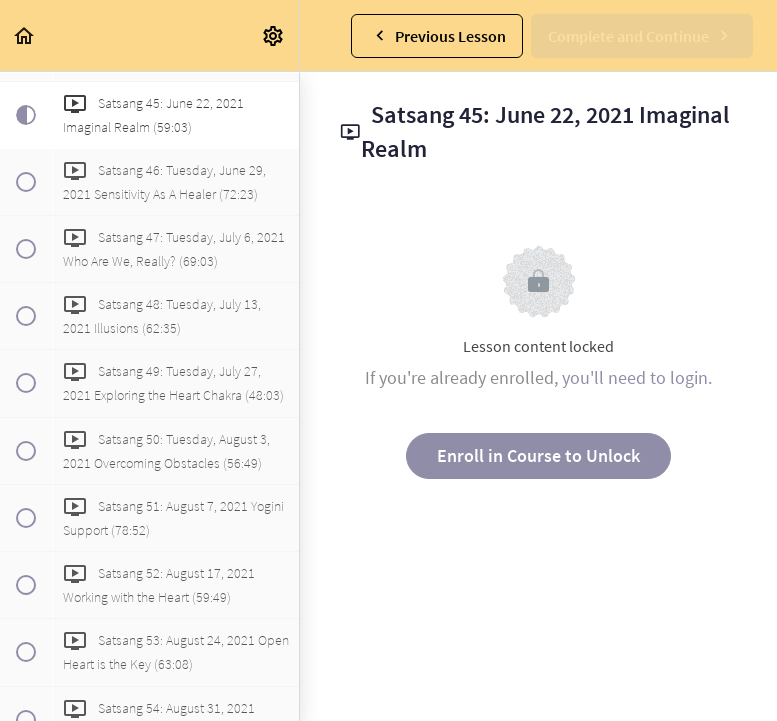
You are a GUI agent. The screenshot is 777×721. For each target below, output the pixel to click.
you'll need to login (635, 377)
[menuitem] (274, 35)
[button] (25, 35)
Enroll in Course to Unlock (538, 455)
